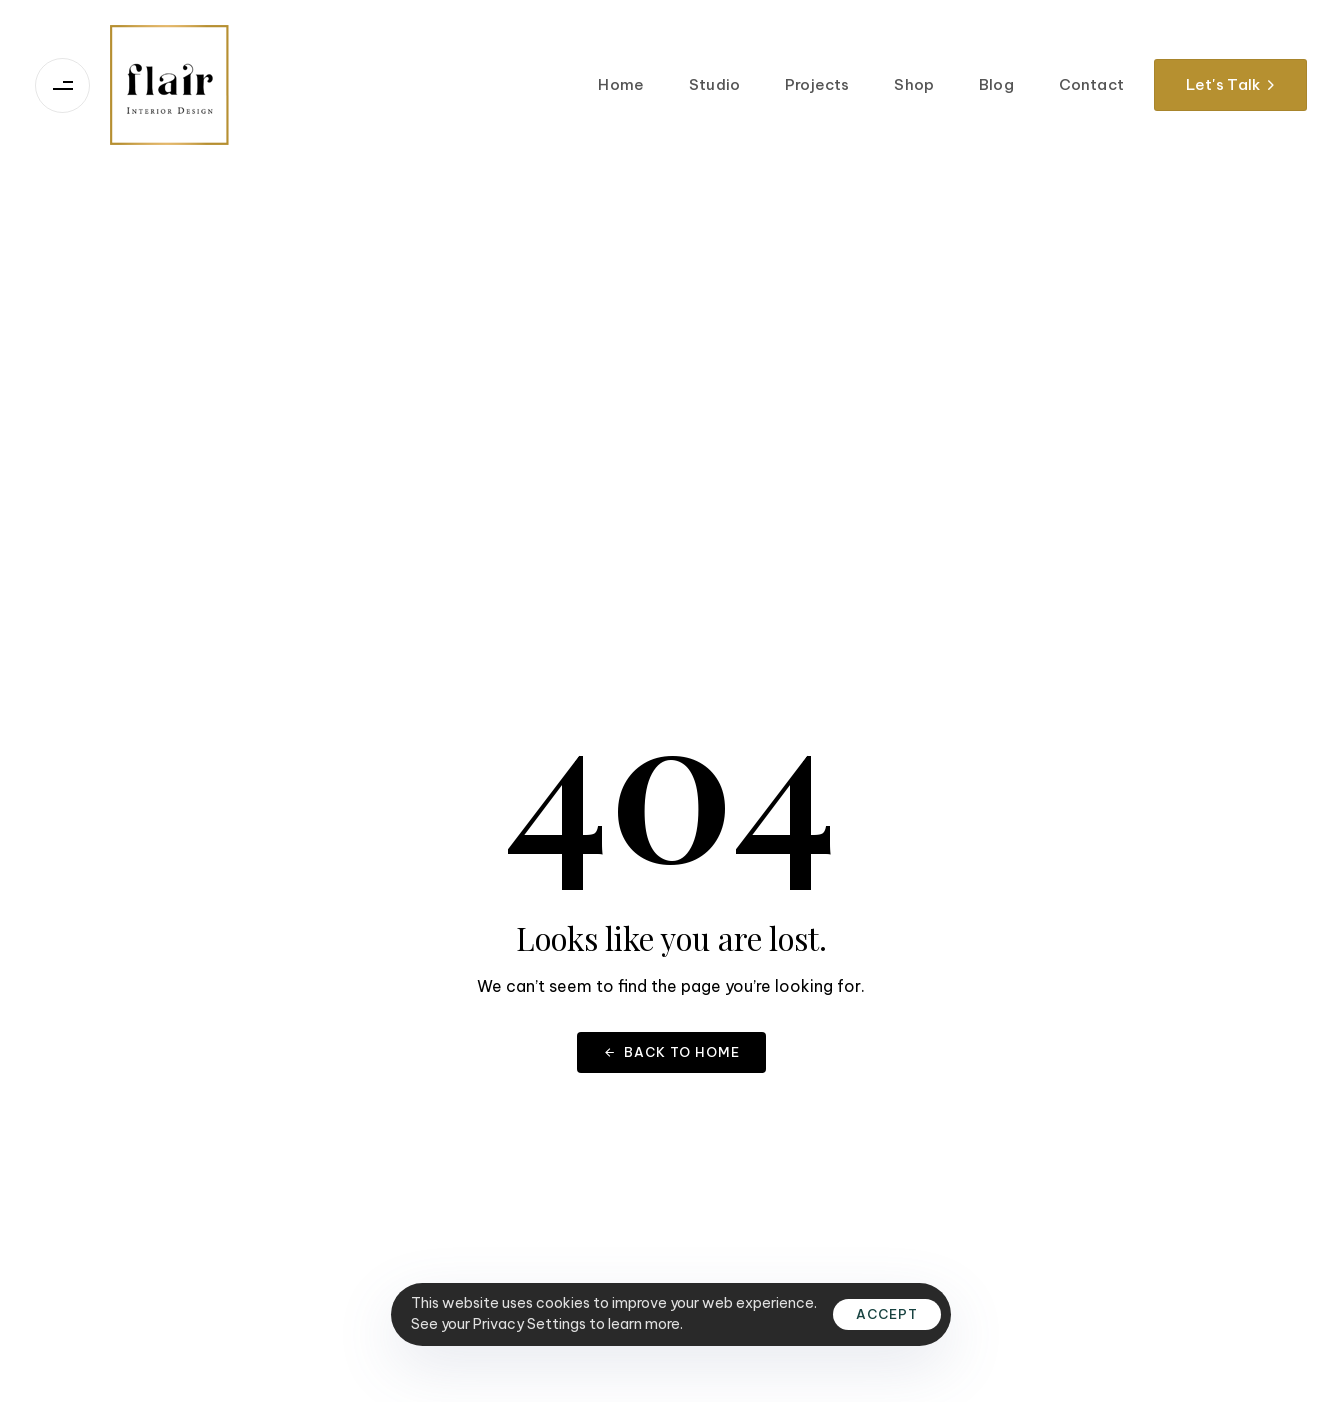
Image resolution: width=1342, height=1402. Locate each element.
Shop (914, 84)
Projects (817, 84)
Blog (996, 84)
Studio (714, 84)
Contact (1091, 84)
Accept (887, 1314)
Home (621, 84)
